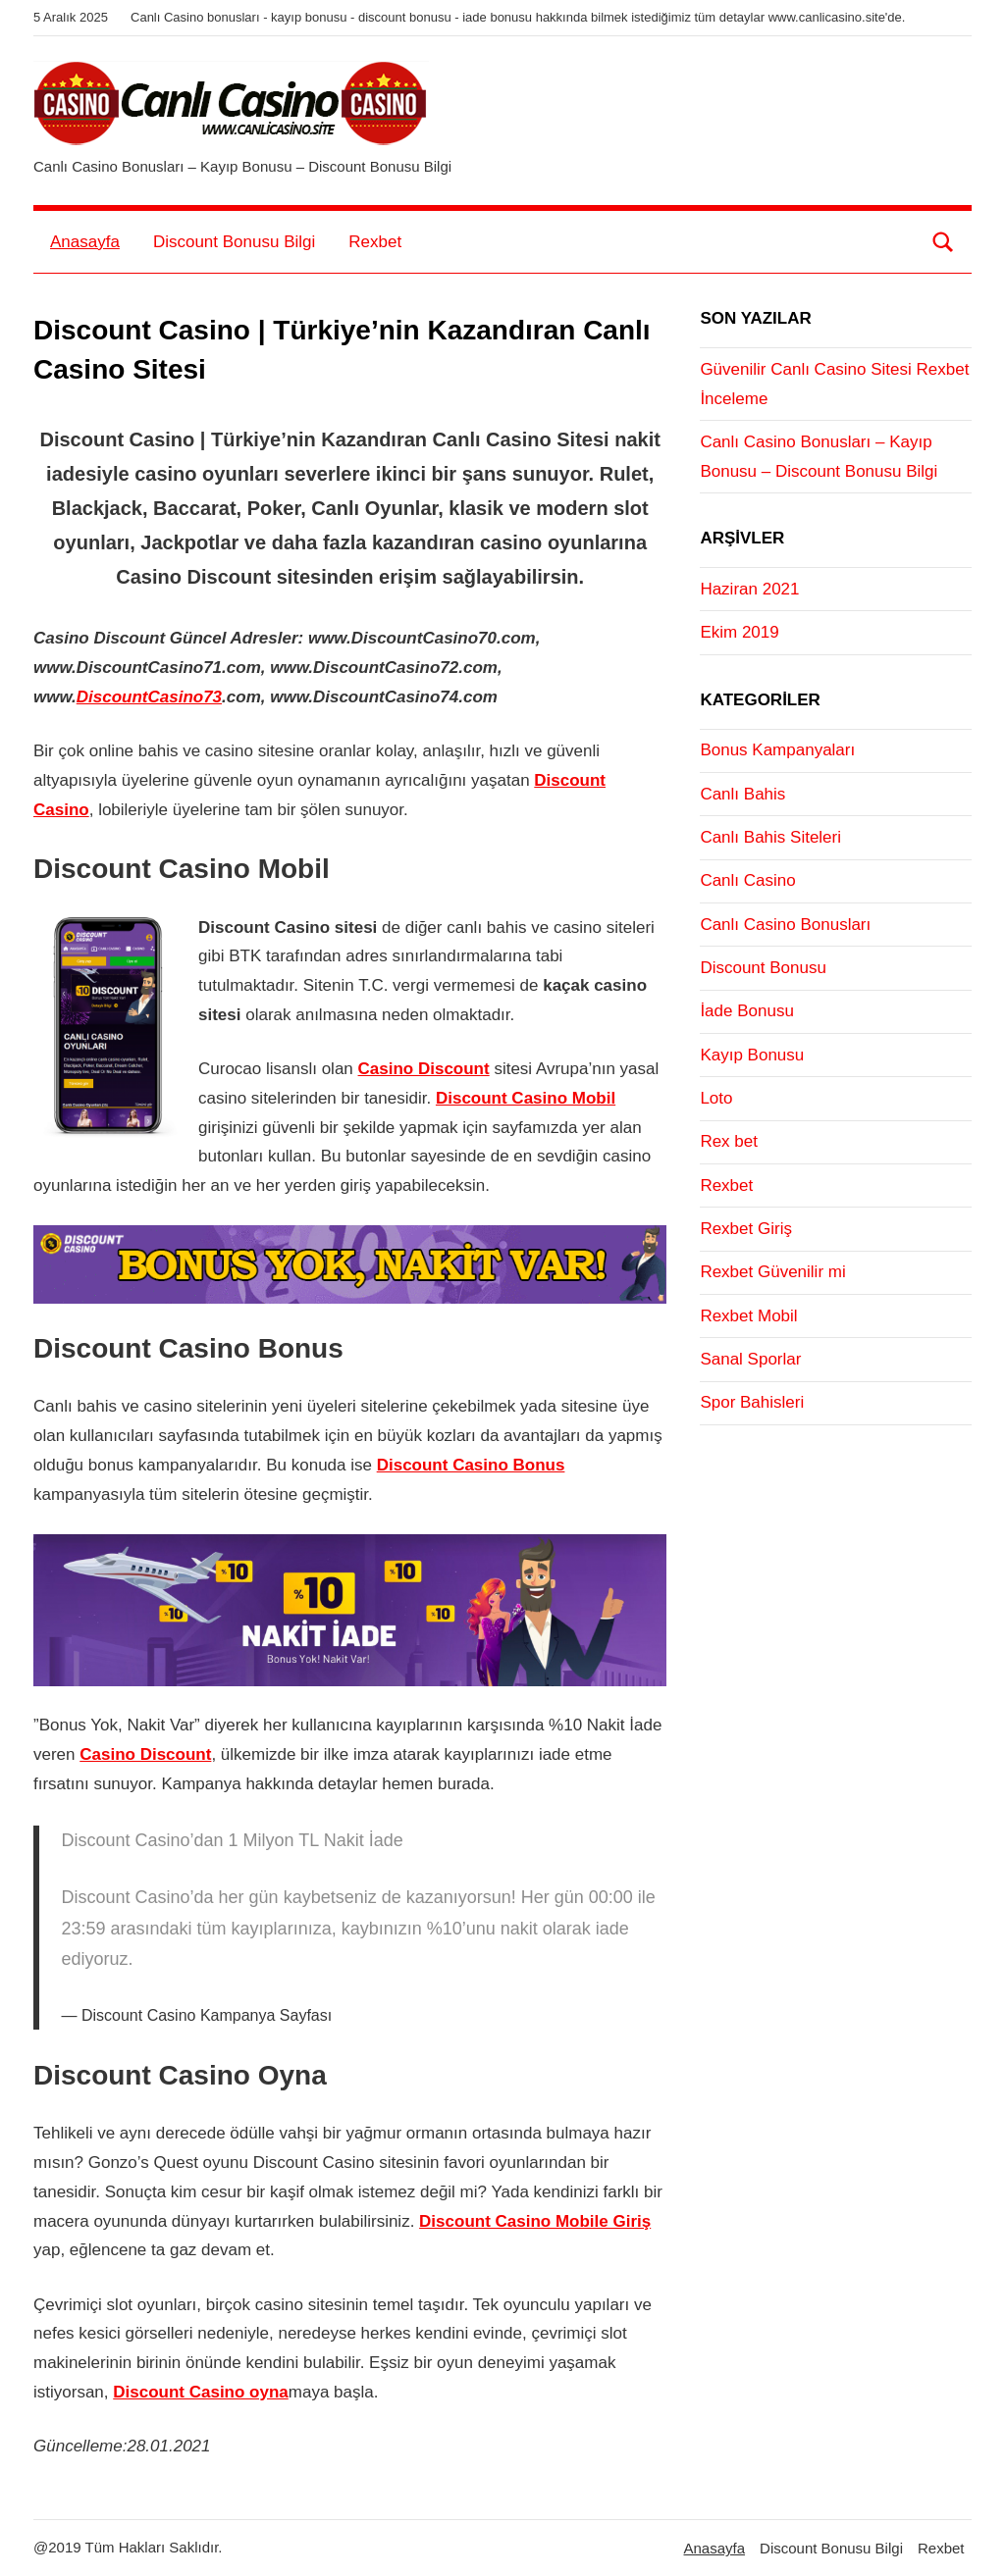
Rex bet (729, 1141)
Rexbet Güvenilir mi (772, 1271)
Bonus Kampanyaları (777, 750)
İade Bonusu (746, 1011)
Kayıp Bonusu (752, 1055)
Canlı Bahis (742, 794)
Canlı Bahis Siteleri (770, 837)
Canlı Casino (747, 880)
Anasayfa (85, 241)
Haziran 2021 (749, 589)
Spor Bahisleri (752, 1402)
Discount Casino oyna (201, 2392)
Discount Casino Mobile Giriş (535, 2221)
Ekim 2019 (739, 632)
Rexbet (374, 241)
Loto (716, 1098)
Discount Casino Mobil (525, 1098)
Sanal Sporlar (750, 1359)
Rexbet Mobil (748, 1316)
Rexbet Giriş (746, 1228)
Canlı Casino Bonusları (785, 924)
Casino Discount (424, 1068)
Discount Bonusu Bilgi (234, 241)
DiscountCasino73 (149, 697)
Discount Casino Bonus (471, 1465)
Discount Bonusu (763, 967)
